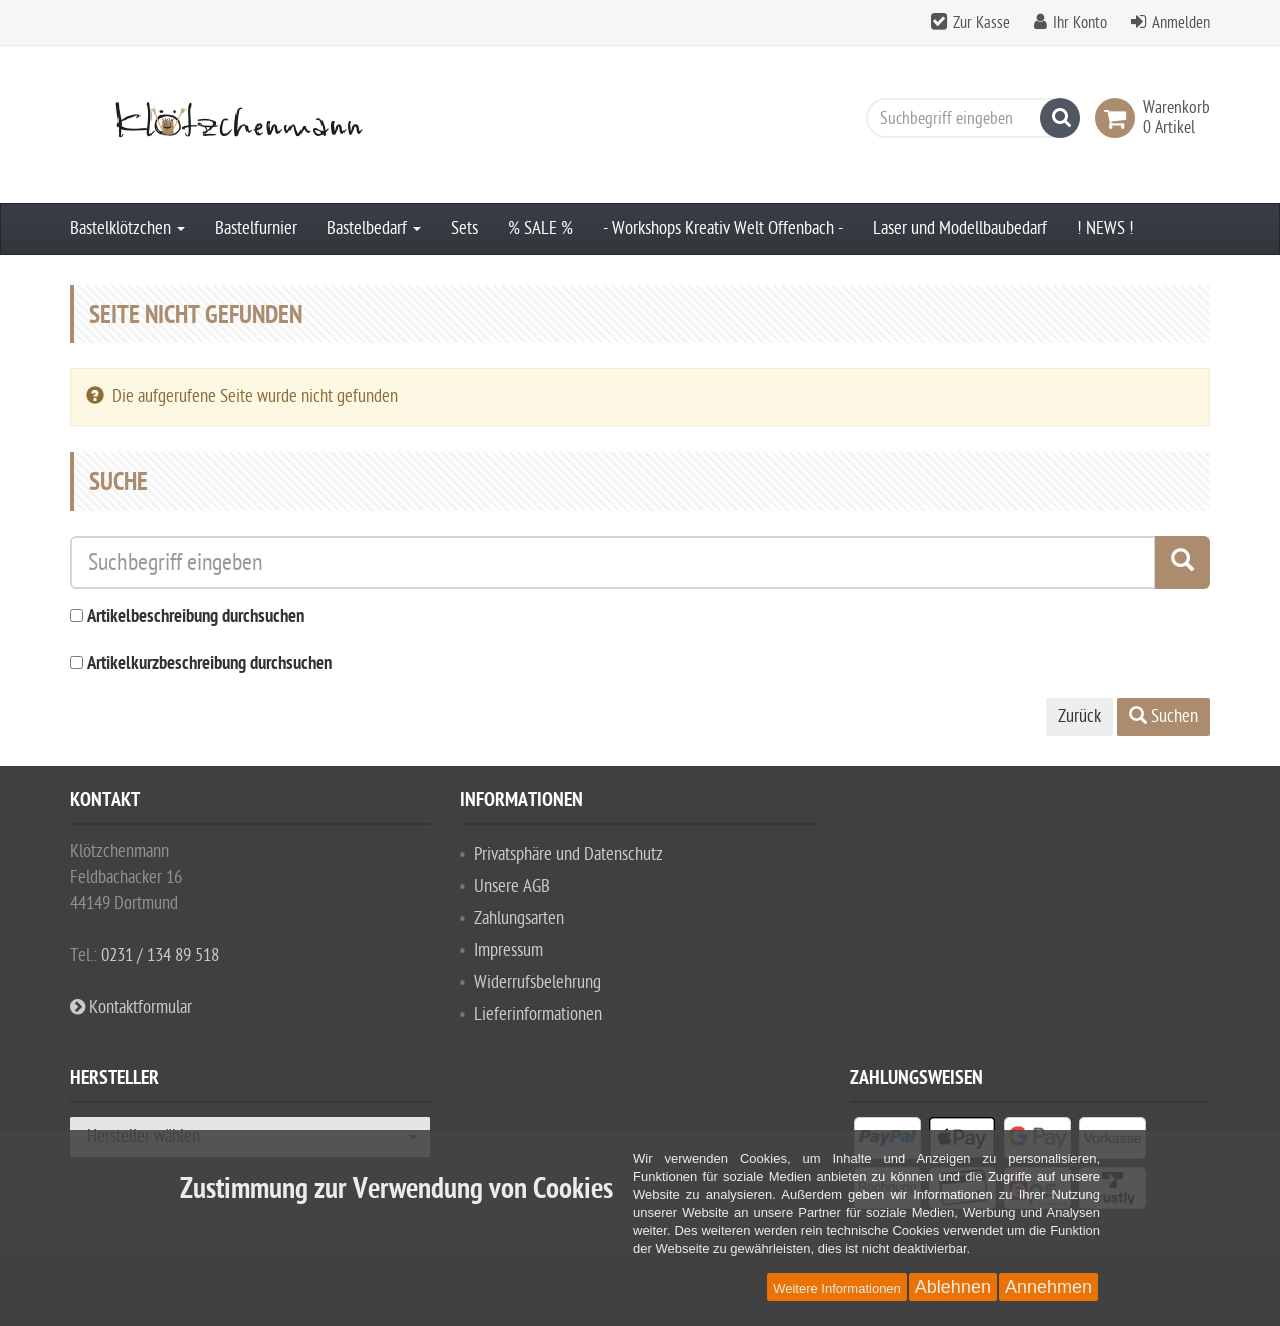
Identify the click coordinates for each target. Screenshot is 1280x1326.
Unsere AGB (512, 886)
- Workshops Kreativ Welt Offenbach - (723, 228)
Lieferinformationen (538, 1014)
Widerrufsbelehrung (537, 982)
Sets (464, 228)
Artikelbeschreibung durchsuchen (195, 617)
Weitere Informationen (837, 1288)
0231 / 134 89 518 (160, 955)
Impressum (508, 950)
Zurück (1079, 716)
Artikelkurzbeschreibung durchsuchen (209, 664)
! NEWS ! (1105, 228)
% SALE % (540, 228)
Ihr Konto (1080, 23)
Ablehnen (953, 1287)
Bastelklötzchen (127, 228)
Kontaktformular (131, 1007)
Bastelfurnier (256, 228)
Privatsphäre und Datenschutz (568, 854)
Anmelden (1181, 23)
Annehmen (1048, 1287)
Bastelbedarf (374, 228)
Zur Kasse (981, 23)
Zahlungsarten (519, 918)
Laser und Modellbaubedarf (960, 228)
